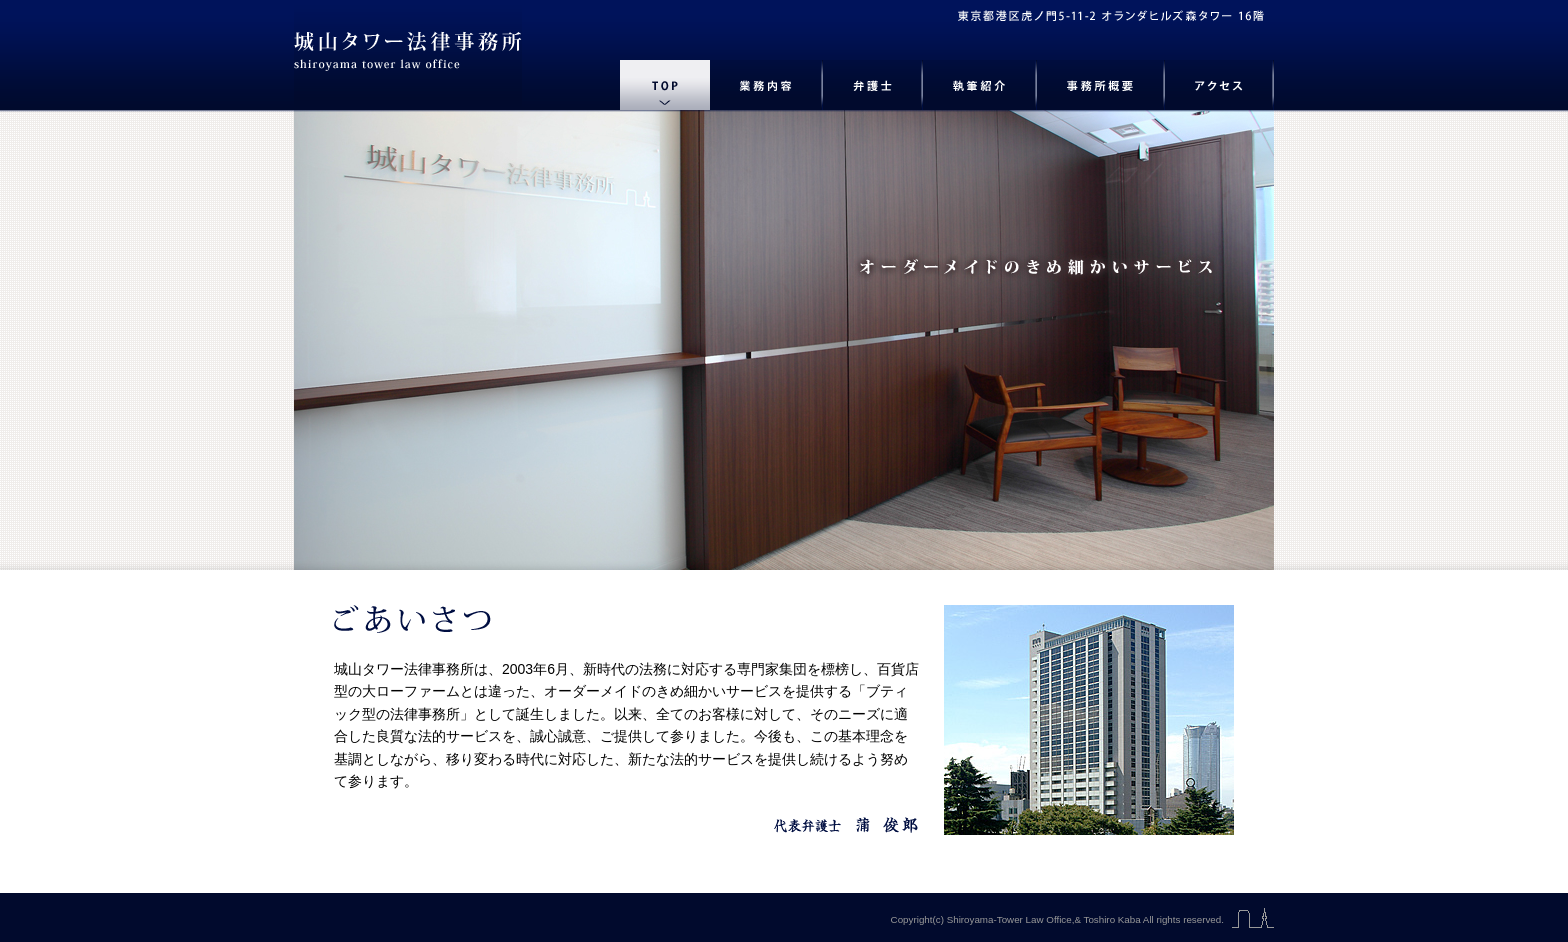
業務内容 (766, 85)
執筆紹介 (980, 85)
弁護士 (873, 85)
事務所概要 (1101, 85)
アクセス (1219, 85)
